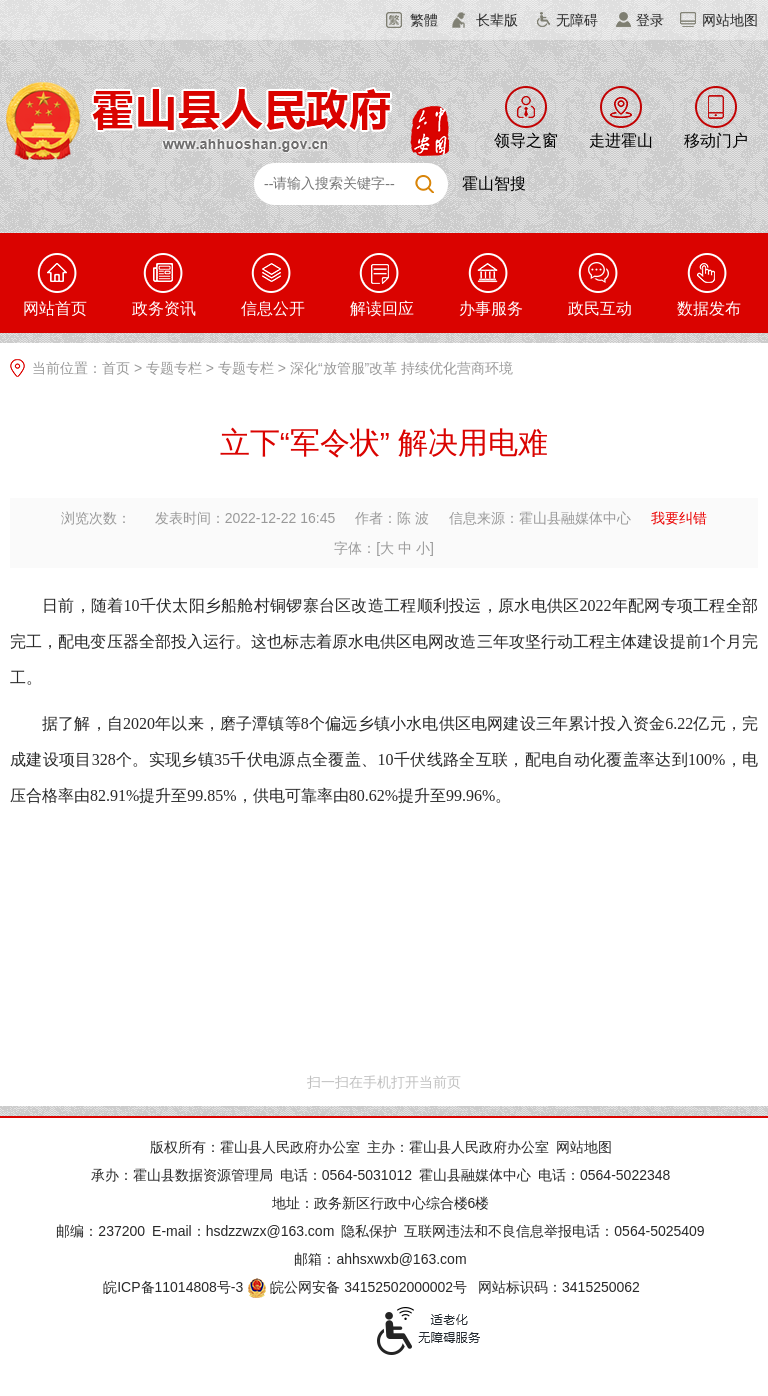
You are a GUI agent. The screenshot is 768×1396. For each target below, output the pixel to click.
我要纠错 (679, 518)
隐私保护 (369, 1231)
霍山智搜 (494, 183)
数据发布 (709, 308)
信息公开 (273, 308)
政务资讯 (164, 308)
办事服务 (491, 308)
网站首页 (55, 308)
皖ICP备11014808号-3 (173, 1287)
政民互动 (600, 308)
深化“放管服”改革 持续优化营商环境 (401, 368)
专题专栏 (174, 368)
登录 (650, 20)
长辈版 (497, 20)
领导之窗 (526, 140)
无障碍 (577, 20)
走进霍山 (621, 140)
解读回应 (382, 308)
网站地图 (730, 20)
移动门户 (716, 140)
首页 (116, 368)
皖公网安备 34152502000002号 (358, 1287)
